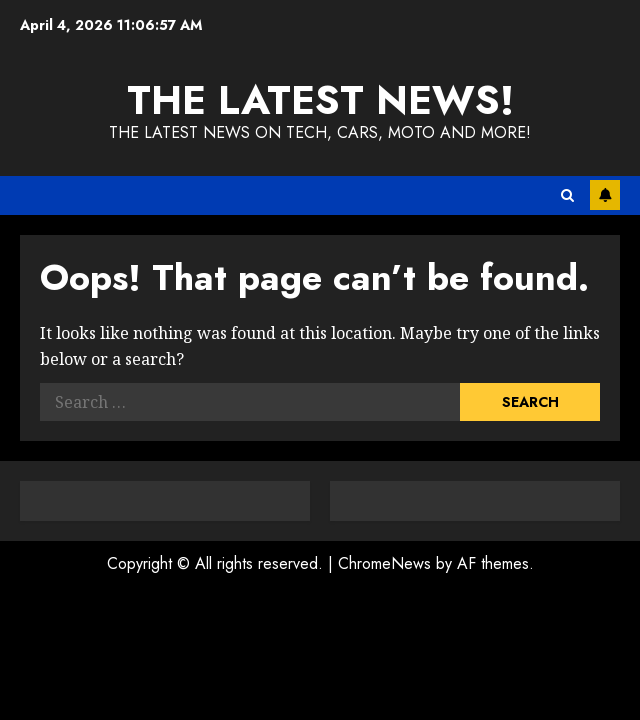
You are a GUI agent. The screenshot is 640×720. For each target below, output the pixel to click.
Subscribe (605, 195)
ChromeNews (384, 563)
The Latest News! (320, 100)
